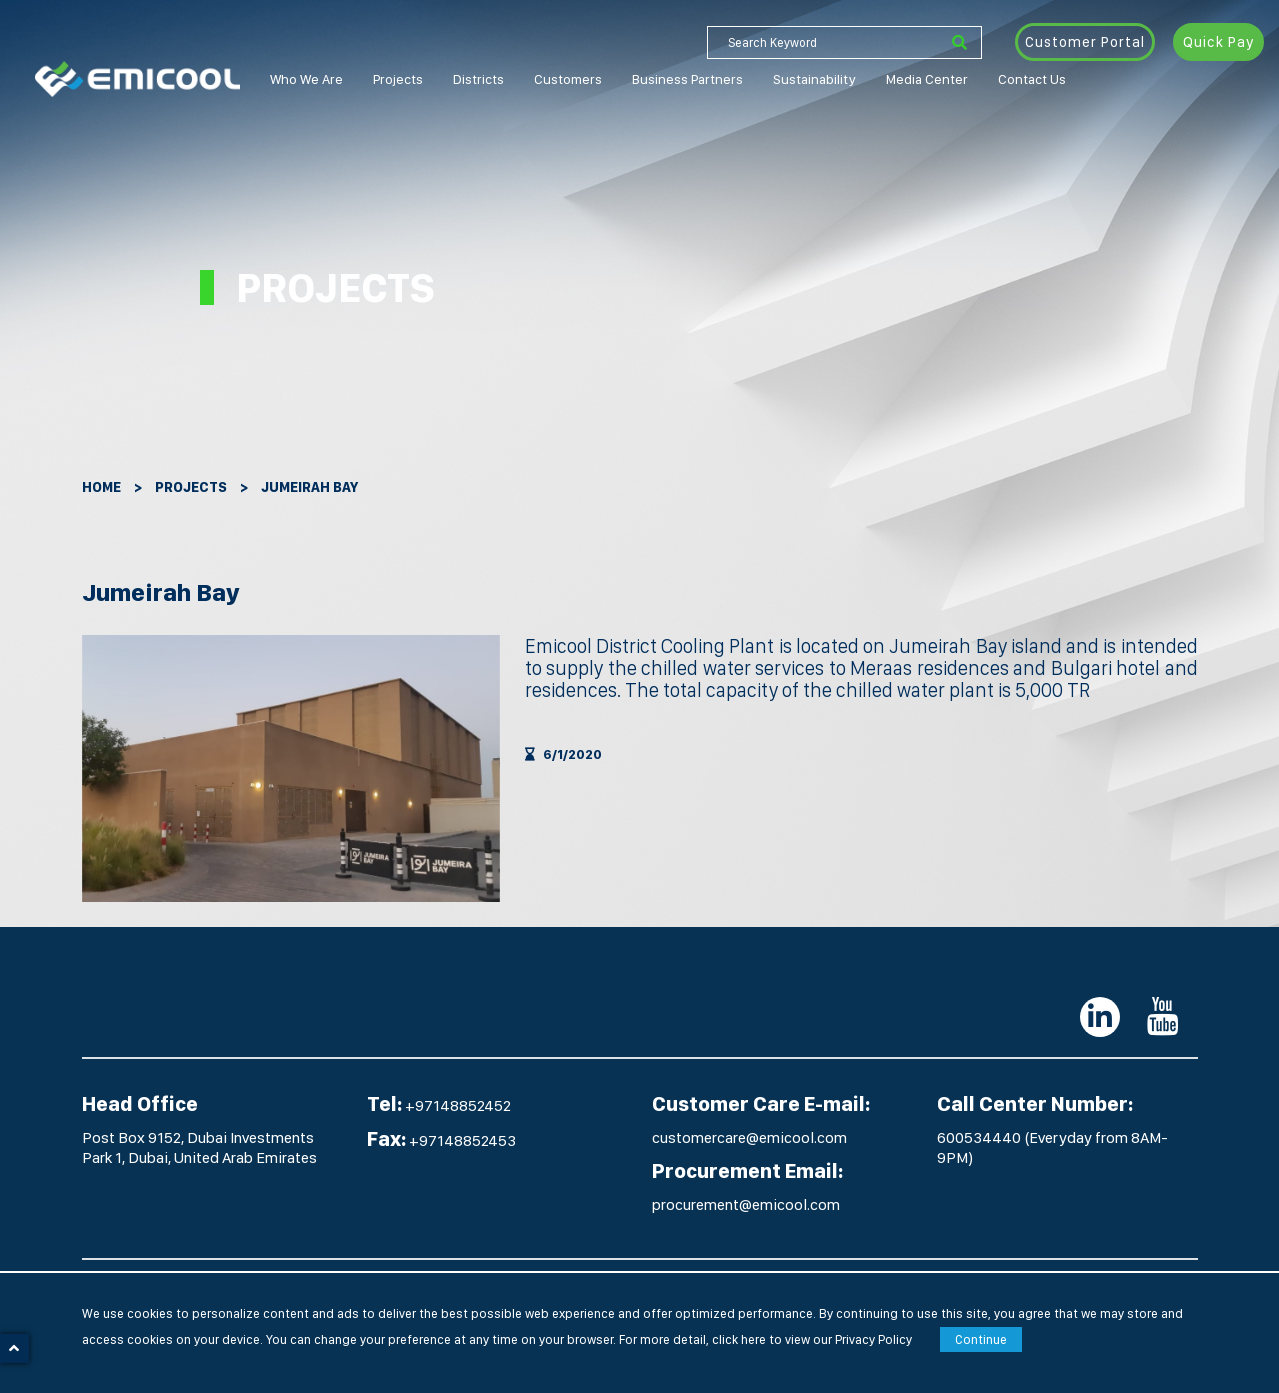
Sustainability (814, 79)
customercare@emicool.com (749, 1137)
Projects (398, 79)
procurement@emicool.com (746, 1204)
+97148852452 (458, 1105)
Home (101, 487)
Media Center (927, 79)
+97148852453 (462, 1140)
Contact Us (1032, 79)
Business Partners (687, 79)
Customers (568, 79)
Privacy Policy (873, 1339)
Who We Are (306, 79)
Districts (478, 79)
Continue (981, 1339)
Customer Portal (1085, 42)
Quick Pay (1218, 42)
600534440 (980, 1137)
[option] (291, 768)
